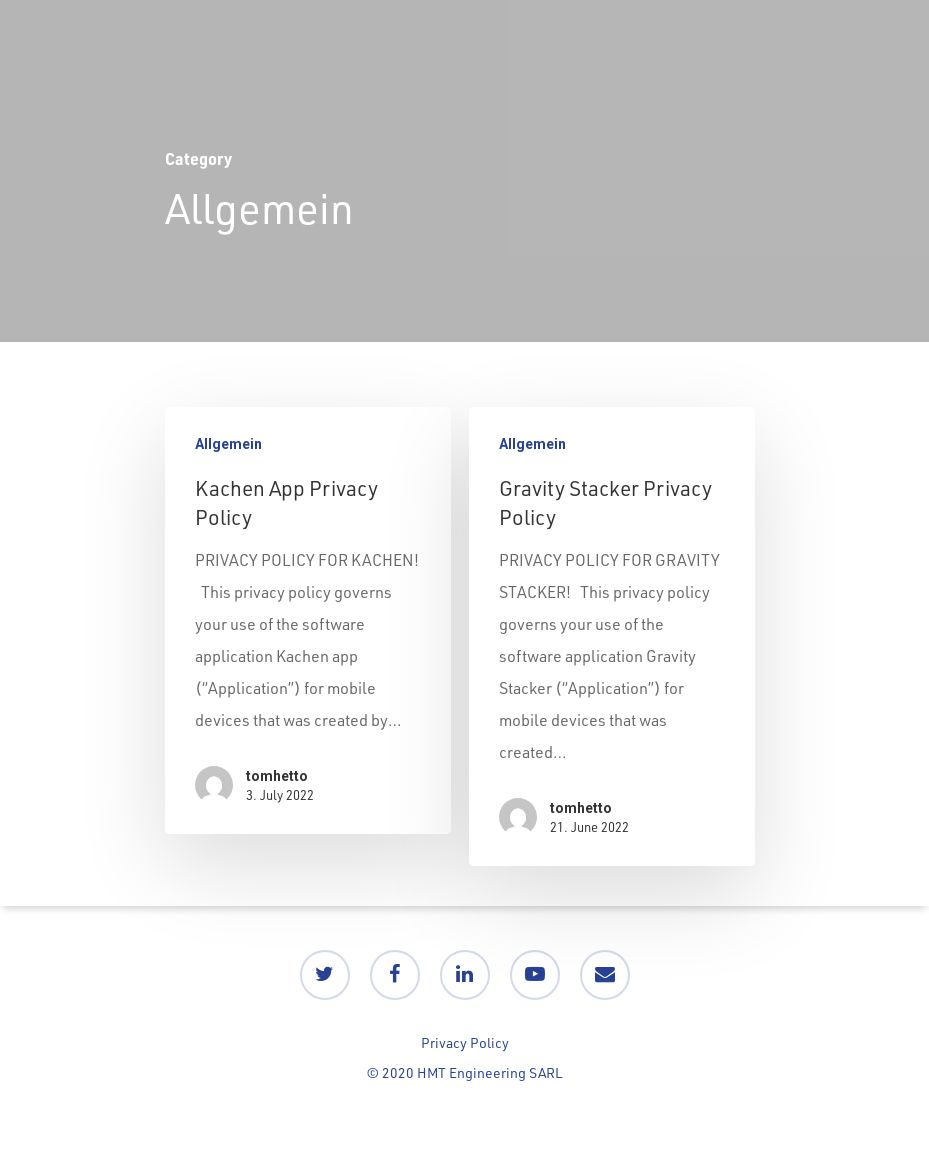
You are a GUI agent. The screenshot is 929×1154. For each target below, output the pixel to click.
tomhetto (277, 776)
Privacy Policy (465, 1042)
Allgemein (228, 444)
